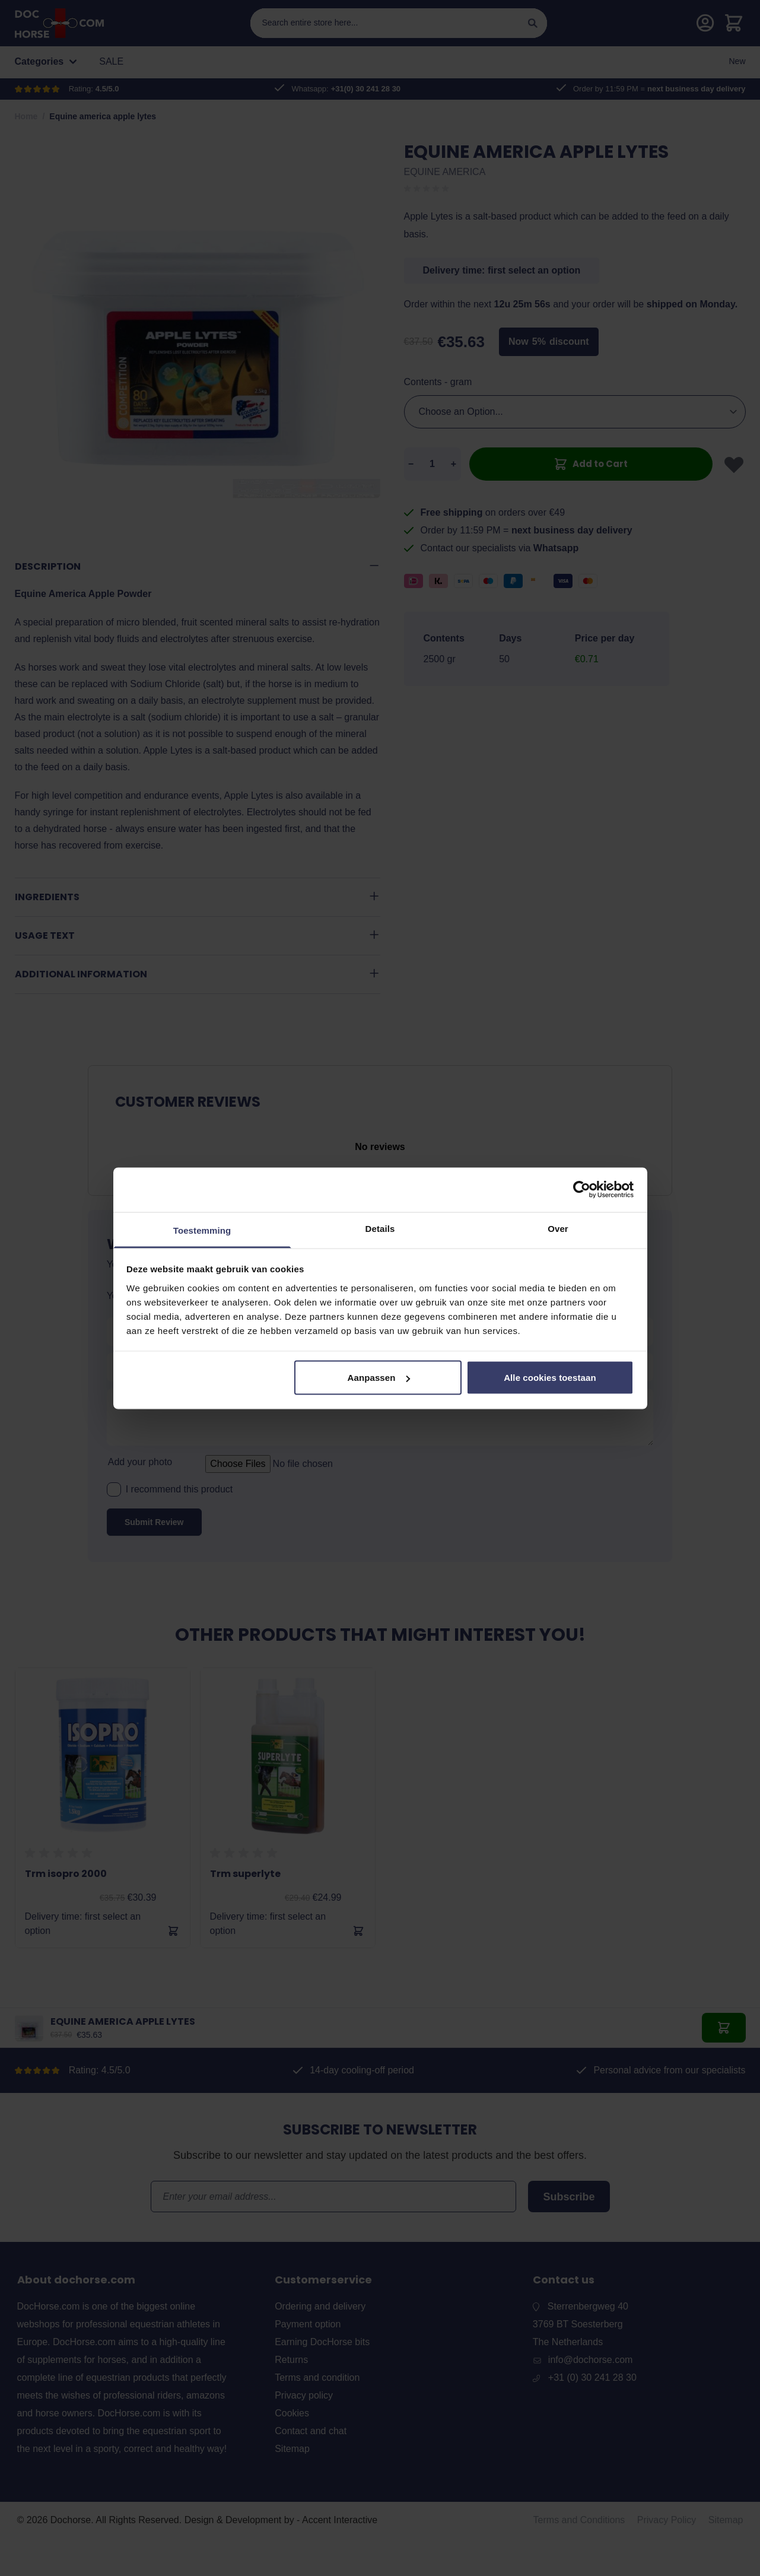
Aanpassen (379, 1378)
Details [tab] (380, 1228)
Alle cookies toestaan (550, 1378)
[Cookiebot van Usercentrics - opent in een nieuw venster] (582, 1190)
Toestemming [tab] (202, 1230)
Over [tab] (558, 1228)
